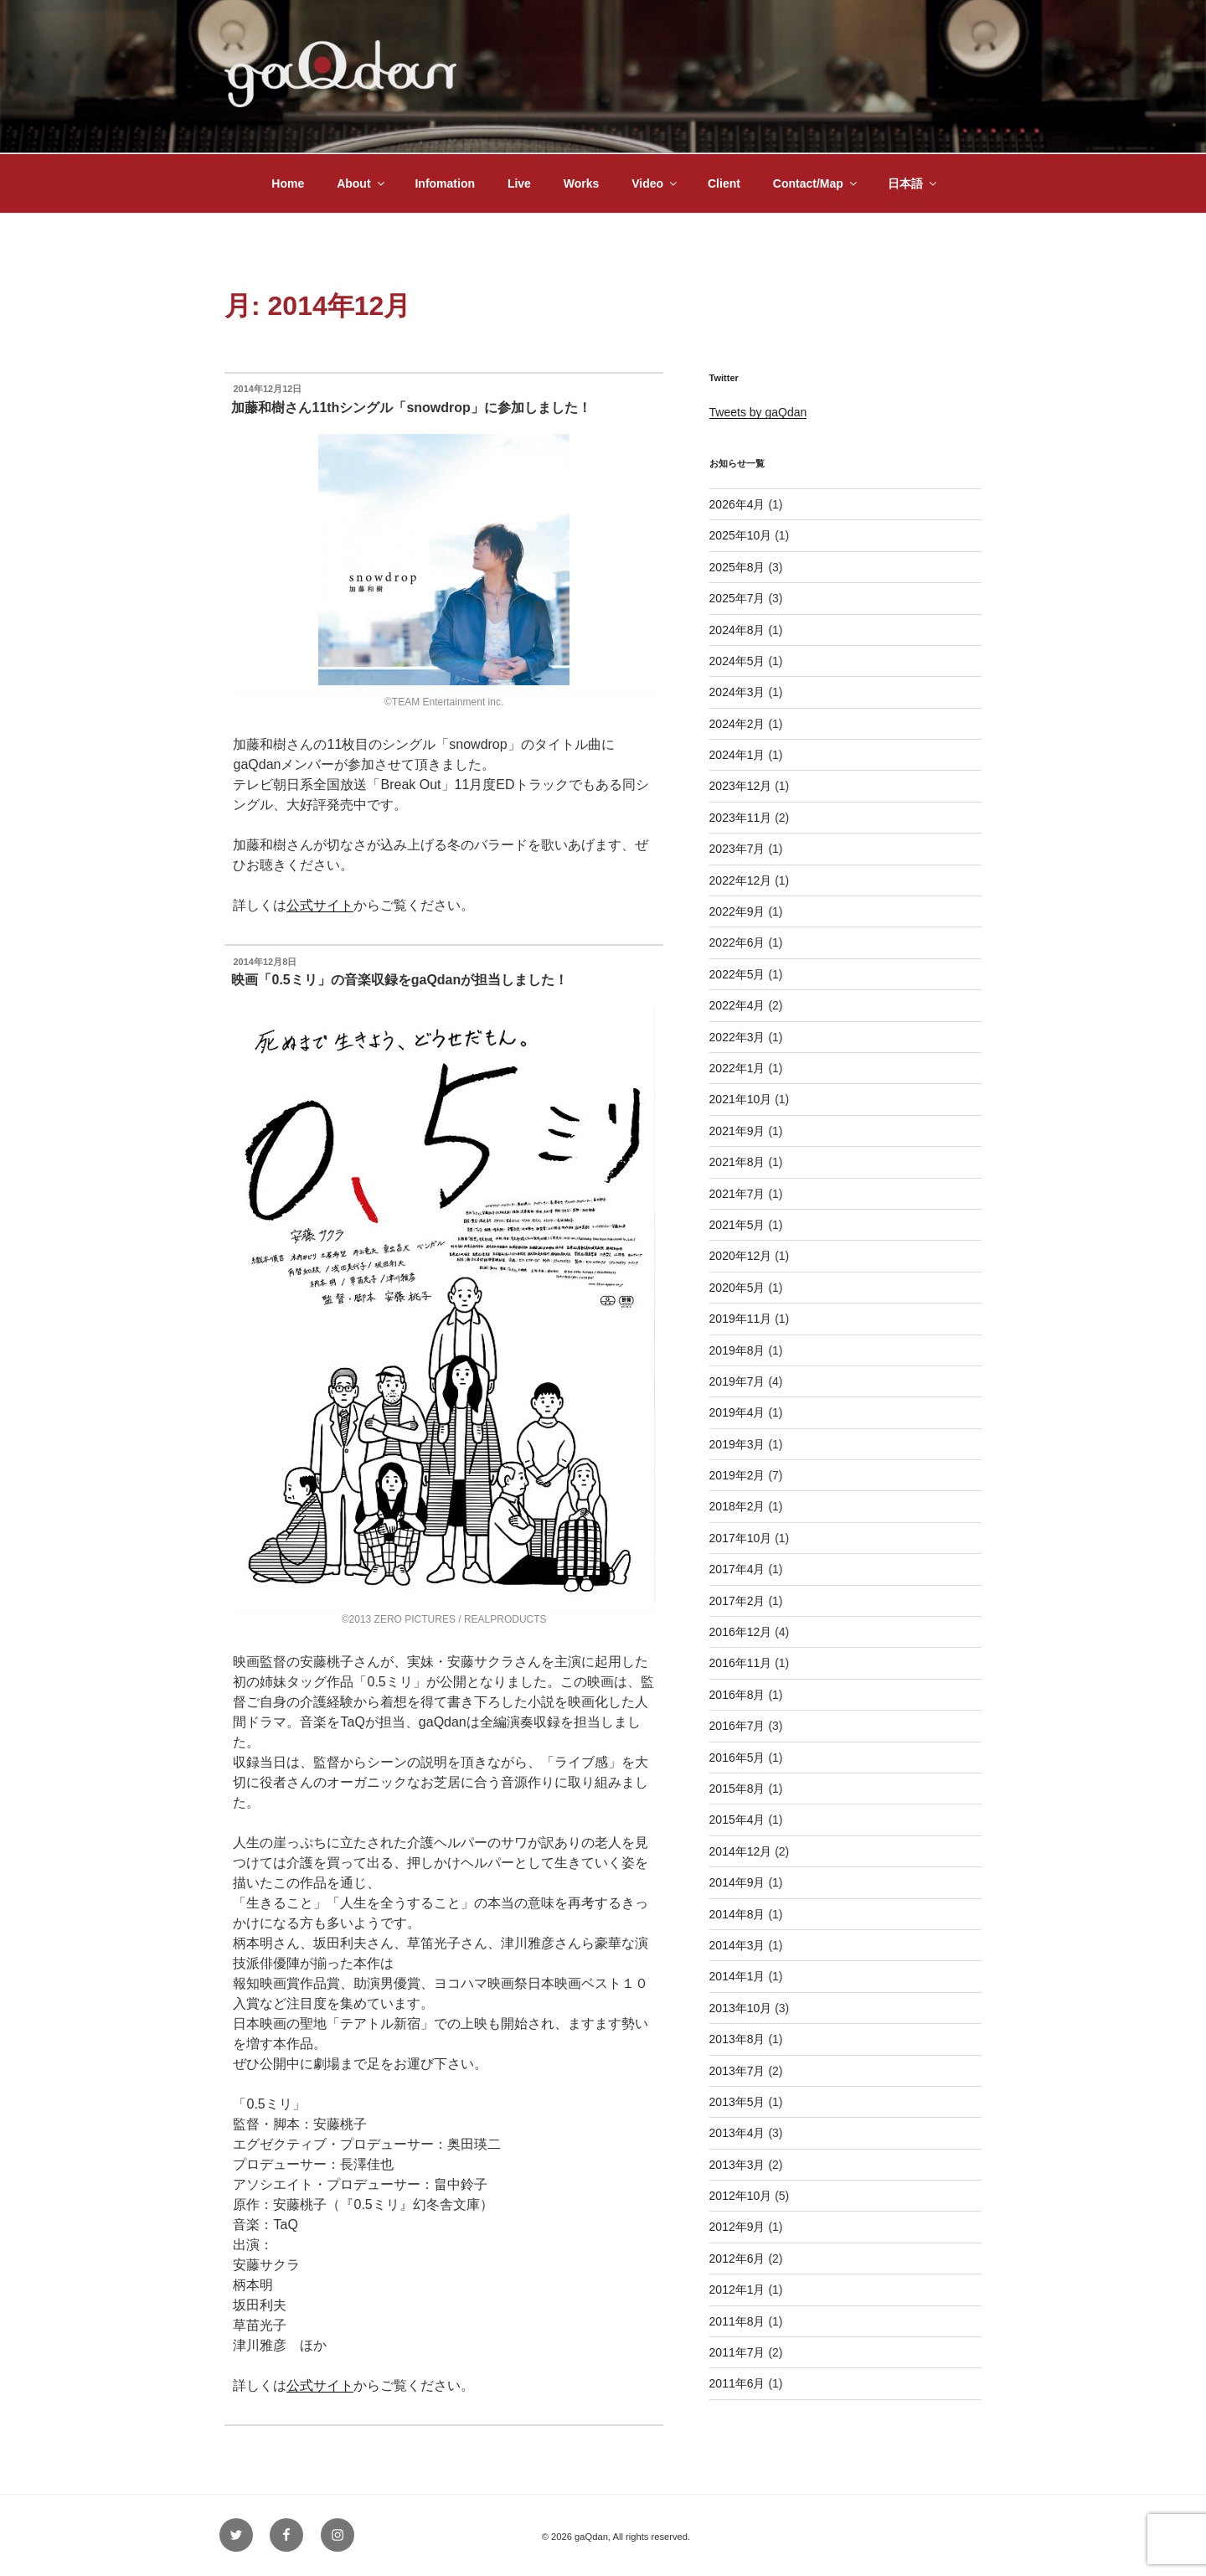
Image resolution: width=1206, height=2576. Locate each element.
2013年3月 (737, 2164)
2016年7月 (737, 1725)
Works (582, 183)
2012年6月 (737, 2258)
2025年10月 (740, 535)
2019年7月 (737, 1381)
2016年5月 (737, 1757)
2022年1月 (737, 1068)
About (361, 183)
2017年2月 (737, 1601)
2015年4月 (737, 1819)
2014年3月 (737, 1945)
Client (724, 183)
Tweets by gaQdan (758, 412)
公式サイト (319, 905)
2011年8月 (737, 2321)
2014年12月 (740, 1851)
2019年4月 (737, 1412)
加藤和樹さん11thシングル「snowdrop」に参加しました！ (410, 407)
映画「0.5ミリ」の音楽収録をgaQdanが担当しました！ (399, 980)
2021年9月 (737, 1131)
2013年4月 (737, 2133)
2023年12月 (740, 785)
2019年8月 (737, 1350)
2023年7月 (737, 848)
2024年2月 (737, 723)
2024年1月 (737, 754)
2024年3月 (737, 692)
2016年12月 (740, 1632)
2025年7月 (737, 598)
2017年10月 (740, 1538)
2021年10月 (740, 1099)
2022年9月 (737, 911)
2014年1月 (737, 1976)
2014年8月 (737, 1914)
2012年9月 (737, 2226)
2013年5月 (737, 2102)
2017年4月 (737, 1569)
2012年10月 (740, 2195)
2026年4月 (737, 504)
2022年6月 (737, 942)
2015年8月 (737, 1788)
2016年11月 (740, 1663)
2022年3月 (737, 1037)
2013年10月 (740, 2008)
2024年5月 (737, 661)
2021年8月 (737, 1162)
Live (519, 183)
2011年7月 (737, 2352)
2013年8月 (737, 2039)
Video (655, 183)
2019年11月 (740, 1318)
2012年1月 (737, 2289)
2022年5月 (737, 974)
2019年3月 (737, 1444)
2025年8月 (737, 567)
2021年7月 (737, 1193)
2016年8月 (737, 1694)
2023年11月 (740, 817)
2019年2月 (737, 1475)
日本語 (913, 183)
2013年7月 (737, 2071)
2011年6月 (737, 2383)
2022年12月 (740, 880)
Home (287, 183)
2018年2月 (737, 1506)
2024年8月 (737, 630)
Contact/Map (816, 183)
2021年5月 (737, 1224)
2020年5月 (737, 1287)
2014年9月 (737, 1882)
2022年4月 (737, 1005)
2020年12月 (740, 1255)
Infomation (445, 183)
